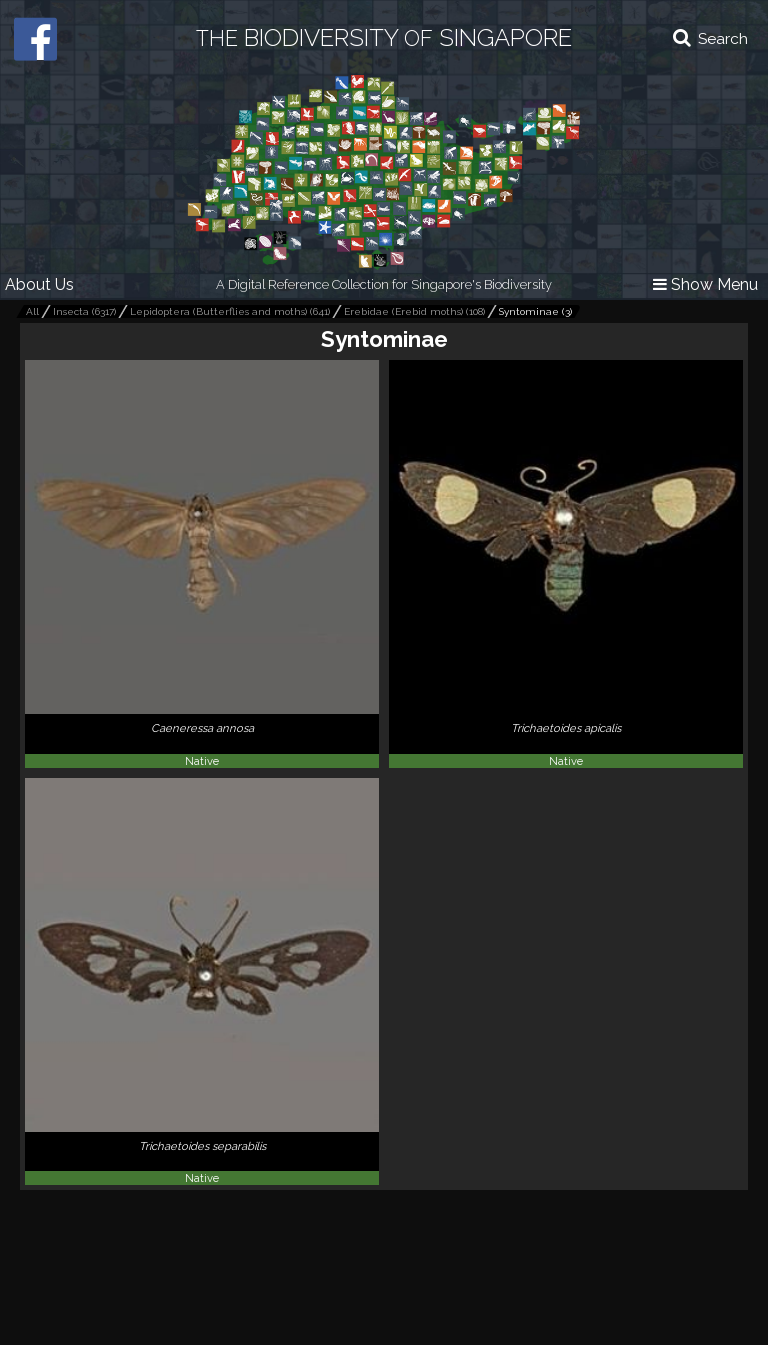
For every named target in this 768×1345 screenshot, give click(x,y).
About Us (39, 284)
